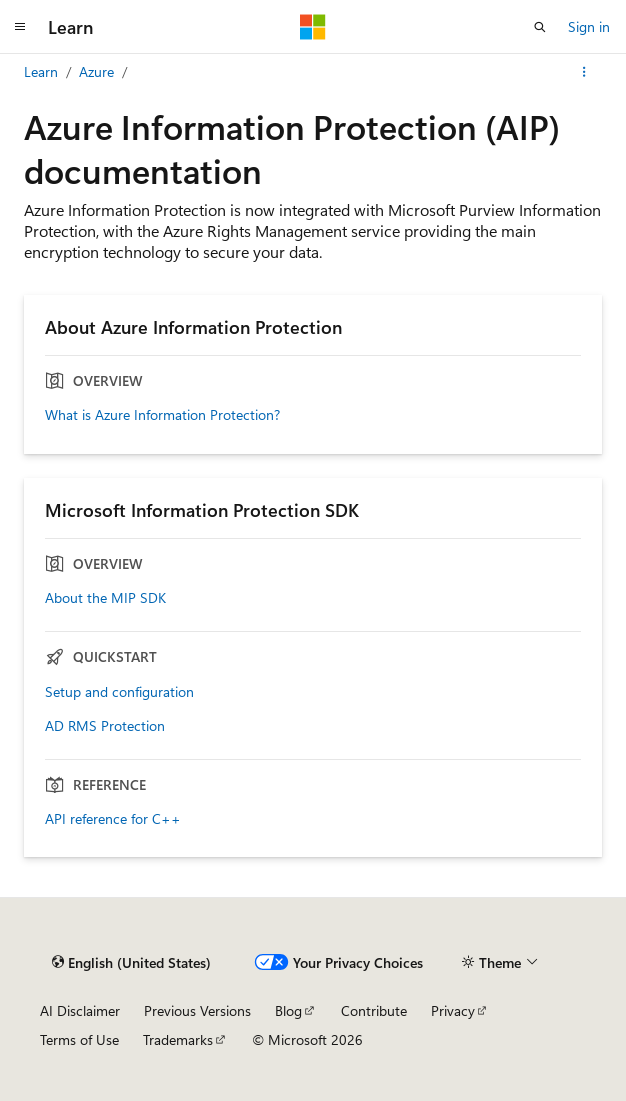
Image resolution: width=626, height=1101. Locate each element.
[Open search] (540, 27)
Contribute (374, 1010)
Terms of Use (79, 1039)
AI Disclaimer (80, 1010)
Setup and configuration (119, 692)
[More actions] (584, 72)
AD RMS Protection (105, 726)
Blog (288, 1010)
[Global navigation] (20, 27)
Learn (41, 71)
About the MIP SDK (105, 598)
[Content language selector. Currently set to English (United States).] (131, 962)
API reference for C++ (113, 819)
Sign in (589, 26)
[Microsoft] (313, 27)
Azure (96, 71)
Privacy (453, 1010)
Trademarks (178, 1039)
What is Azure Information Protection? (162, 415)
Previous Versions (197, 1010)
